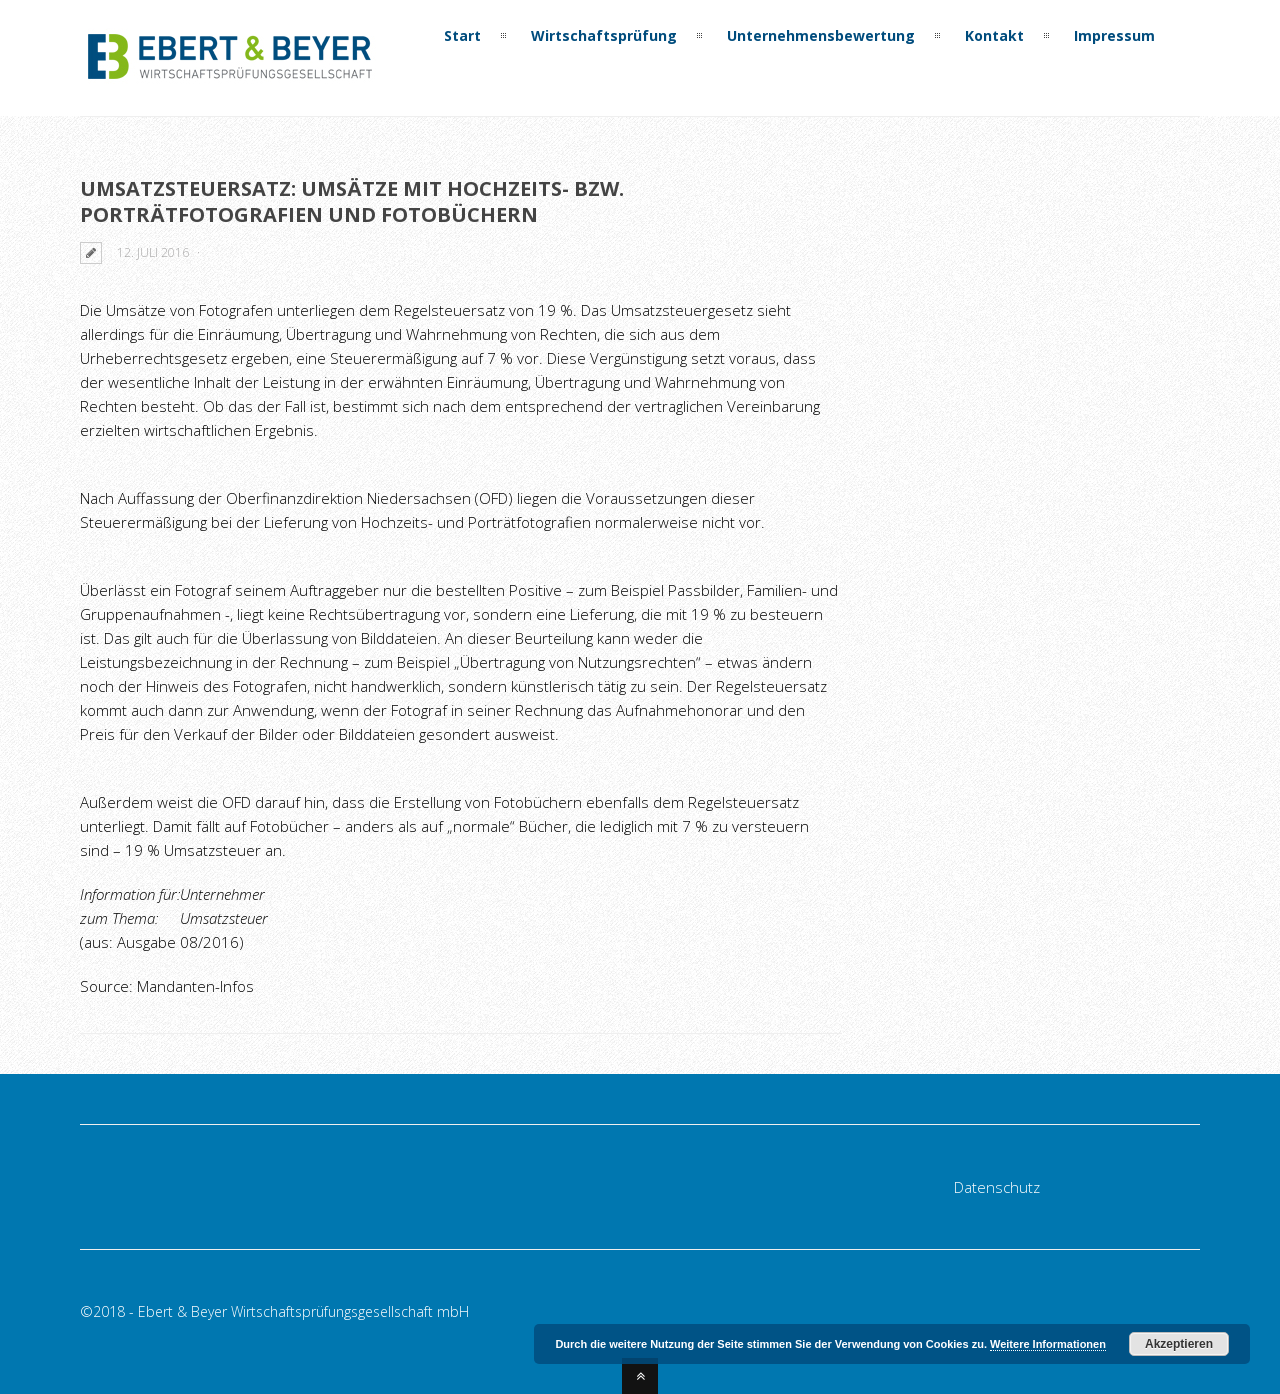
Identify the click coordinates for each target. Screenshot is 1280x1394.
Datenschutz (997, 1187)
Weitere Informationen (1048, 1344)
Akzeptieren (1179, 1344)
